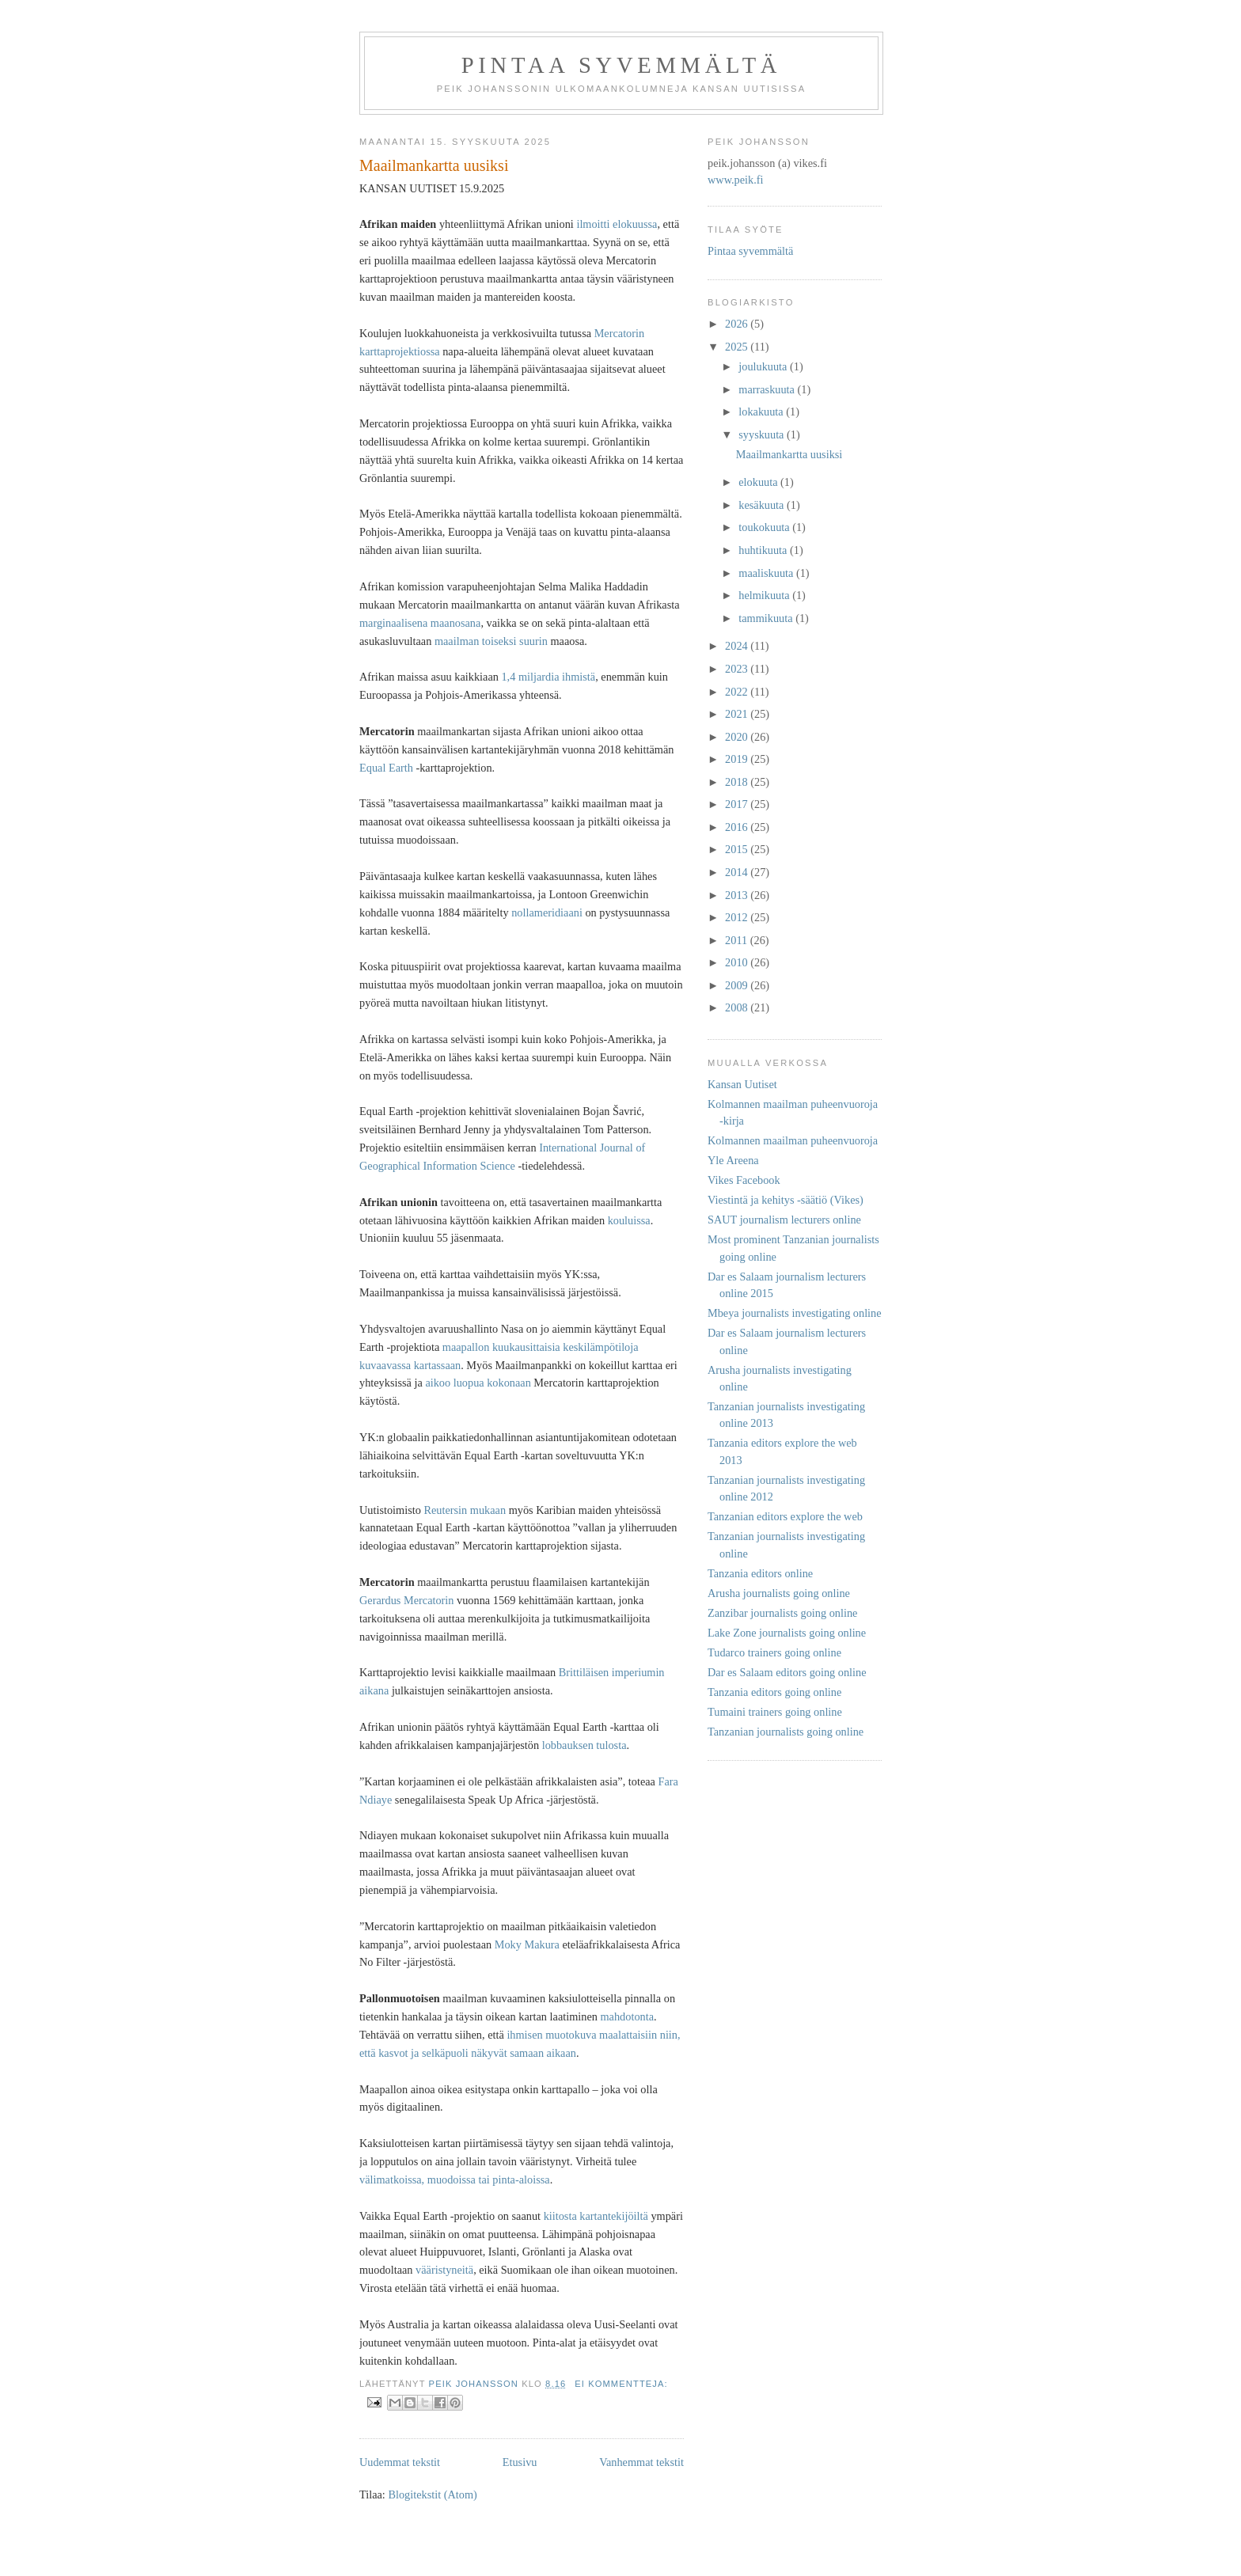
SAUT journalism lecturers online (784, 1219)
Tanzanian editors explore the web (785, 1516)
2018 (737, 782)
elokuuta (759, 482)
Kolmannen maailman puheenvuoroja (793, 1140)
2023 (737, 668)
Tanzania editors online (760, 1573)
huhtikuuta (764, 550)
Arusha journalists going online (779, 1593)
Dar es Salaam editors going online (787, 1672)
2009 (737, 985)
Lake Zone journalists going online (787, 1632)
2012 (737, 917)
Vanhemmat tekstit (641, 2462)
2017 (737, 804)
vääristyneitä (444, 2269)
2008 (737, 1007)
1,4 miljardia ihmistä (548, 676)
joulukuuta (764, 366)
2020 (737, 736)
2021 (737, 714)
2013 (737, 895)
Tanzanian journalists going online (785, 1731)
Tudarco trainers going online (774, 1652)
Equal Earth (386, 767)
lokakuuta (762, 411)
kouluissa (629, 1220)
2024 (737, 645)
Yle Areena (733, 1160)
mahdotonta (628, 2016)
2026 (737, 323)
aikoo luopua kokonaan (477, 1382)
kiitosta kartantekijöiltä (596, 2216)
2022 (737, 691)
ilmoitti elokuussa (616, 224)
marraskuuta (767, 389)
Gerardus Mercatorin (406, 1600)
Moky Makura (527, 1944)
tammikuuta (766, 618)
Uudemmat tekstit (399, 2462)
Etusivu (520, 2462)
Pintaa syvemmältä (621, 65)
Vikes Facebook (744, 1180)
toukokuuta (765, 527)
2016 (737, 827)
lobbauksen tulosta (584, 1745)
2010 (737, 962)
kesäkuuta (762, 505)
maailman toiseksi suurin (491, 641)
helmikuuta (765, 595)
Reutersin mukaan (464, 1510)
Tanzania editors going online (774, 1692)
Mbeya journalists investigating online (795, 1313)
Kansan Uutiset (742, 1084)
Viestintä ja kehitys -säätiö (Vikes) (785, 1199)
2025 (737, 346)
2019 (737, 759)
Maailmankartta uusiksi (433, 165)
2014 (737, 872)
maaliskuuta (767, 573)
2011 (737, 940)
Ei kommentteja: (621, 2383)
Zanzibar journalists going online (782, 1613)
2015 (737, 849)
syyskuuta (762, 434)
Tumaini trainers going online (775, 1711)
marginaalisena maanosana (419, 622)
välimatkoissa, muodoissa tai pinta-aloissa (454, 2179)
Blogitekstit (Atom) (432, 2494)
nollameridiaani (547, 912)
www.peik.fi (736, 179)
